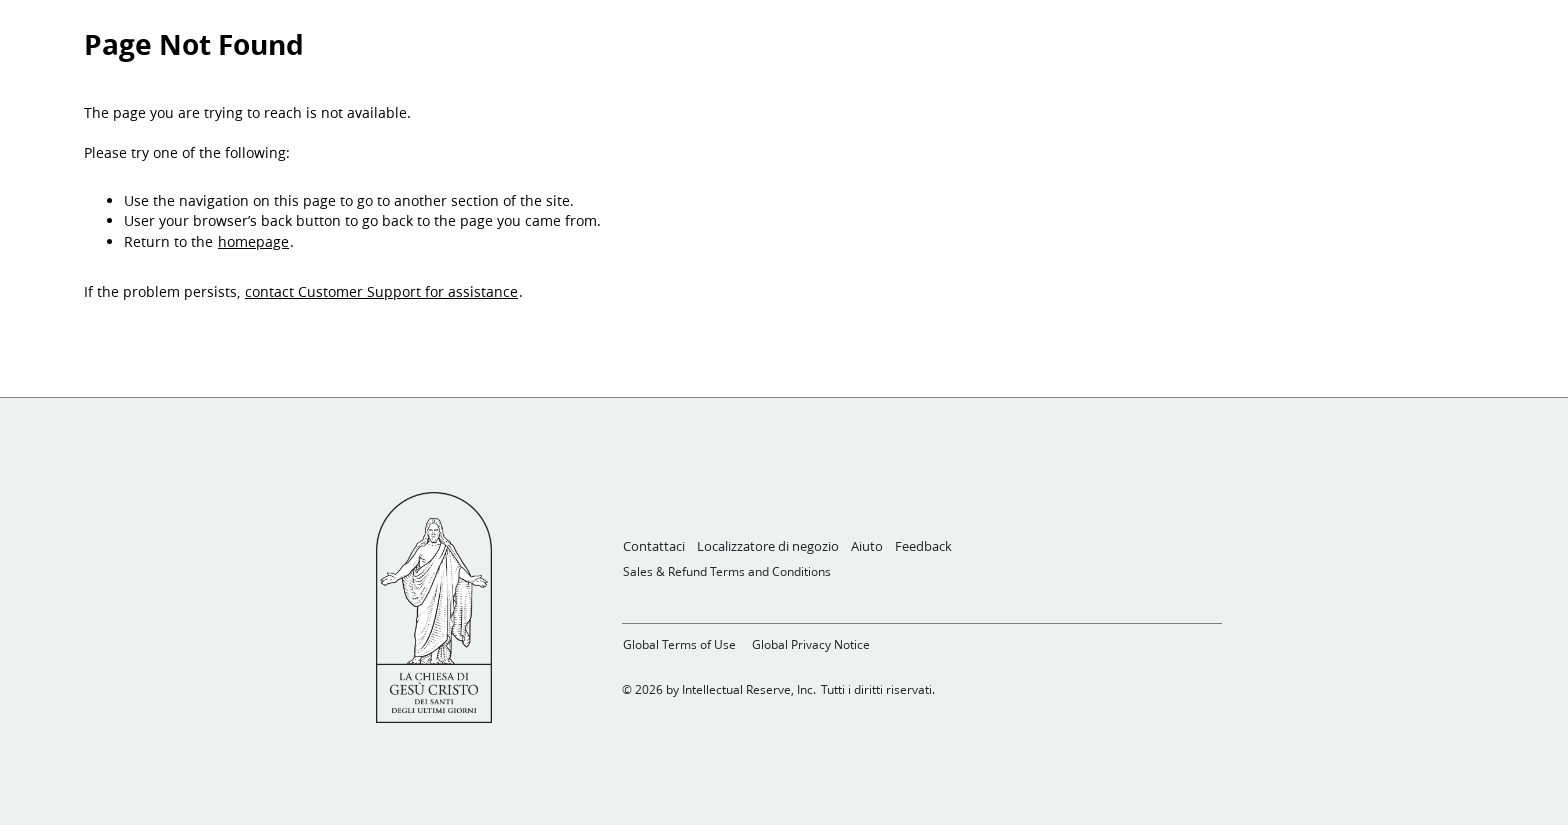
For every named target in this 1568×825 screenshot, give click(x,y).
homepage (253, 242)
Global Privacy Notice (811, 644)
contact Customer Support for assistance (381, 292)
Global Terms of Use (679, 644)
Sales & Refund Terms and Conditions (727, 571)
